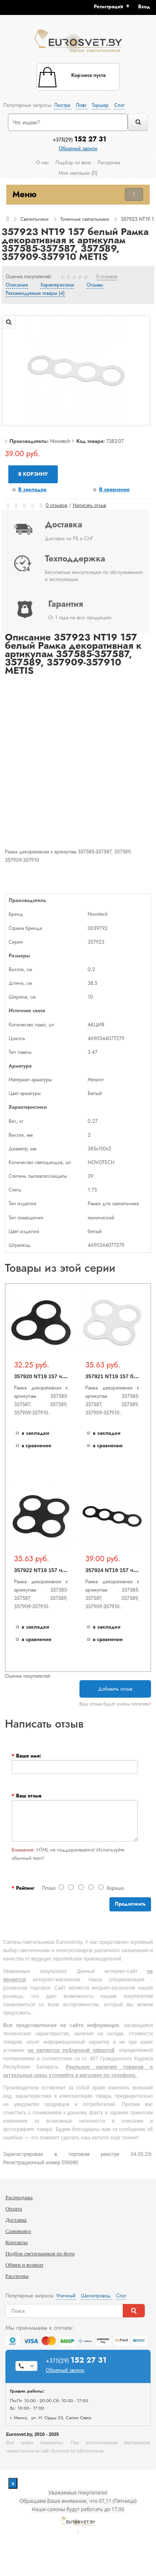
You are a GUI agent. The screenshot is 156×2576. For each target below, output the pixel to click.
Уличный (66, 2295)
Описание (17, 285)
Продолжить (130, 1904)
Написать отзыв (89, 505)
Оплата (13, 2208)
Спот (119, 105)
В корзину (33, 474)
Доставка (16, 2220)
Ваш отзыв (28, 1796)
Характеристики (57, 285)
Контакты (16, 2242)
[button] (147, 6)
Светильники (34, 219)
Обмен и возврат (24, 2265)
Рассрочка (109, 162)
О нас (42, 162)
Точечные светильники (84, 219)
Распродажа (19, 2197)
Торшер (101, 105)
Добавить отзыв (115, 1689)
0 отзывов (107, 277)
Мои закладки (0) (78, 173)
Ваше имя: (28, 1756)
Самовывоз (18, 2231)
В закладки (32, 489)
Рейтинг (25, 1888)
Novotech (60, 441)
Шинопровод (96, 2295)
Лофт (81, 105)
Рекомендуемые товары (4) (35, 293)
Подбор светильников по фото (40, 2253)
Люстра (63, 105)
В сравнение (114, 489)
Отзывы (95, 285)
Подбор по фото (73, 162)
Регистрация (108, 6)
